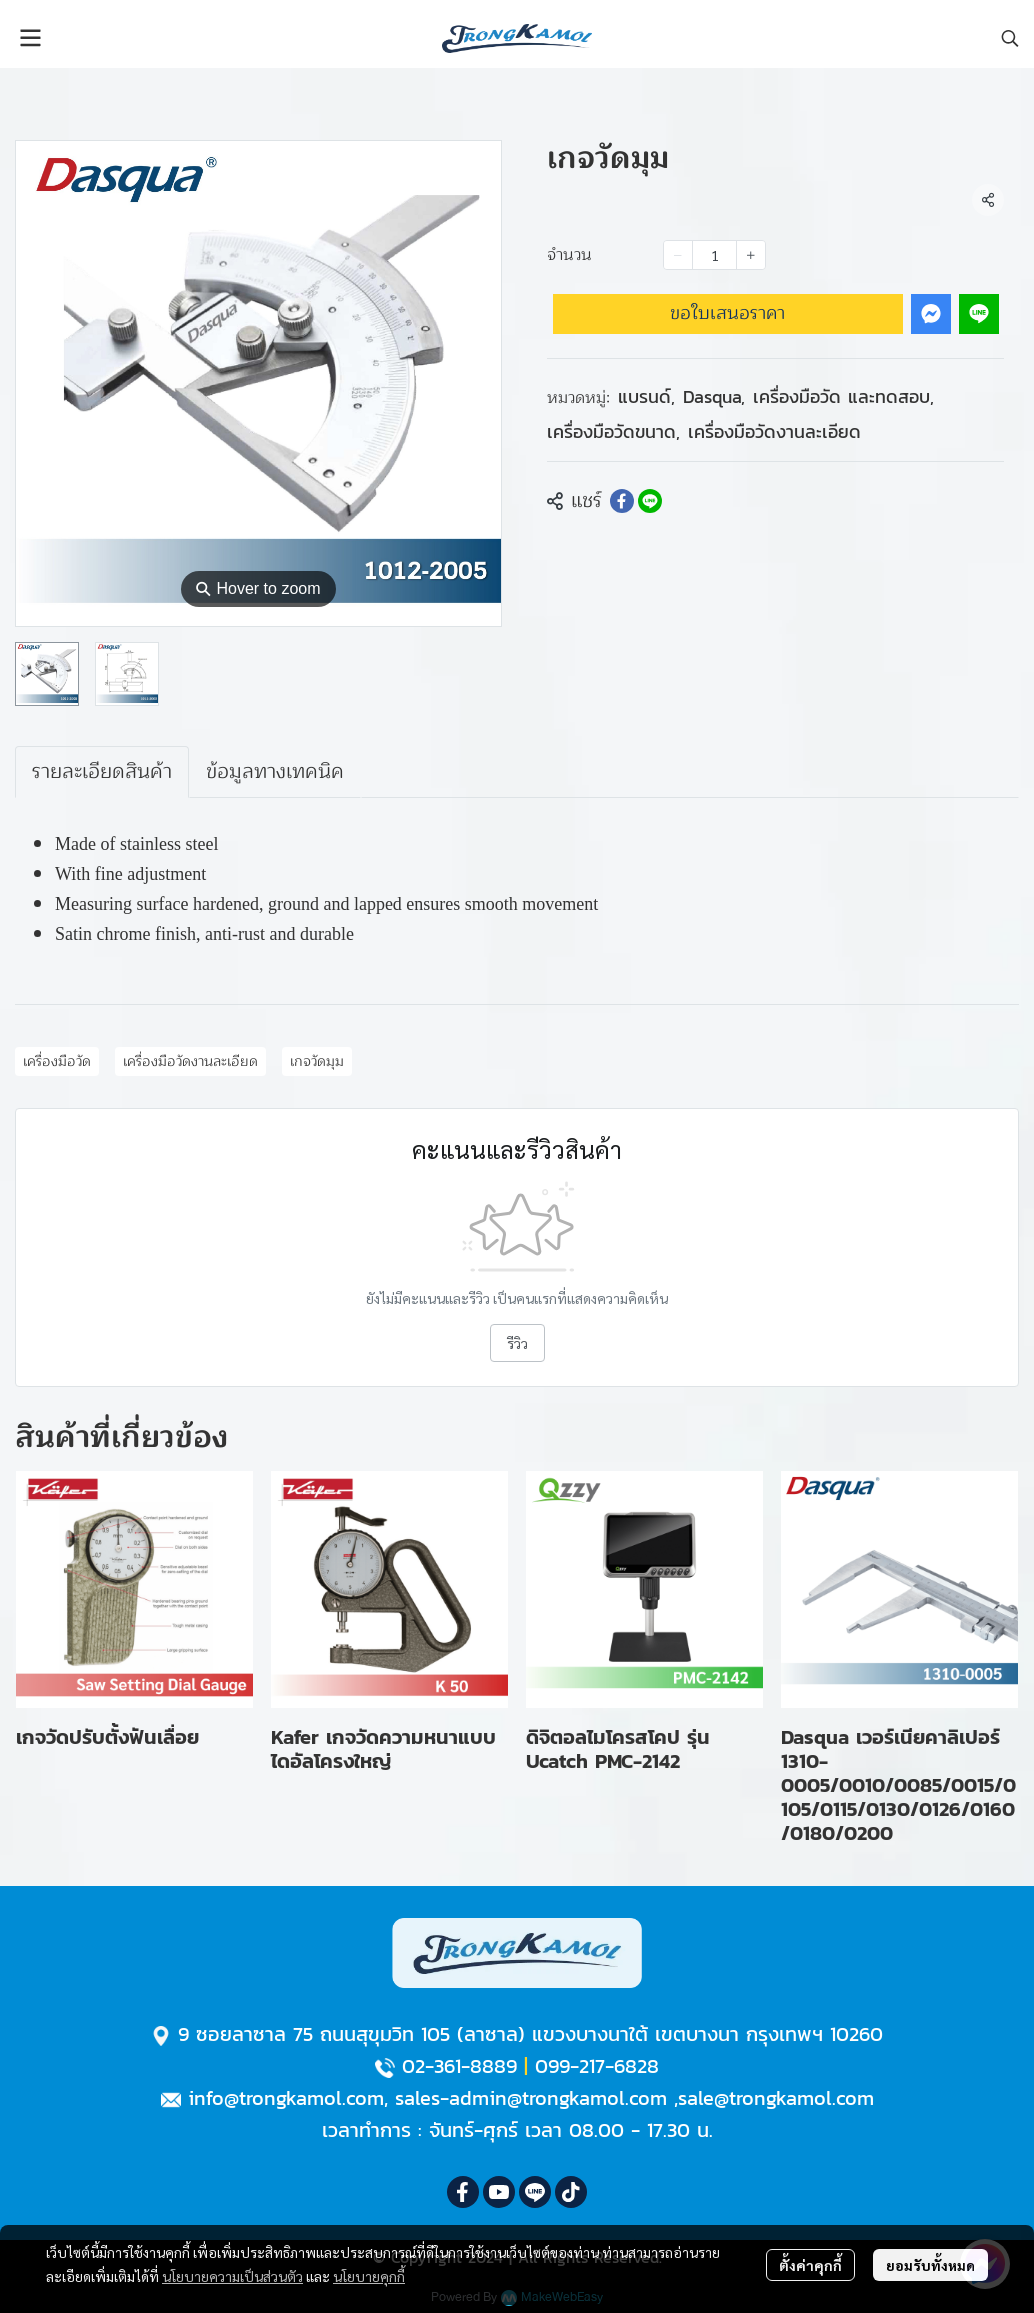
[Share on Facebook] (622, 501)
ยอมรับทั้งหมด (930, 2265)
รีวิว (517, 1343)
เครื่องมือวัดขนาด (613, 431)
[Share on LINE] (650, 501)
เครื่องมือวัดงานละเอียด (774, 431)
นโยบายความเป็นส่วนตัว (232, 2276)
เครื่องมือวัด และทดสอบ (843, 396)
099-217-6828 (597, 2066)
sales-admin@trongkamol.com (531, 2098)
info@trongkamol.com (286, 2098)
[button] (1010, 38)
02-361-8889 (459, 2066)
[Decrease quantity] (678, 255)
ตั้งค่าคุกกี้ (810, 2265)
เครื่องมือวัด (57, 1061)
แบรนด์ (646, 396)
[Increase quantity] (751, 255)
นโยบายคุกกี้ (369, 2276)
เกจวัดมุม (317, 1061)
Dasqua (714, 396)
